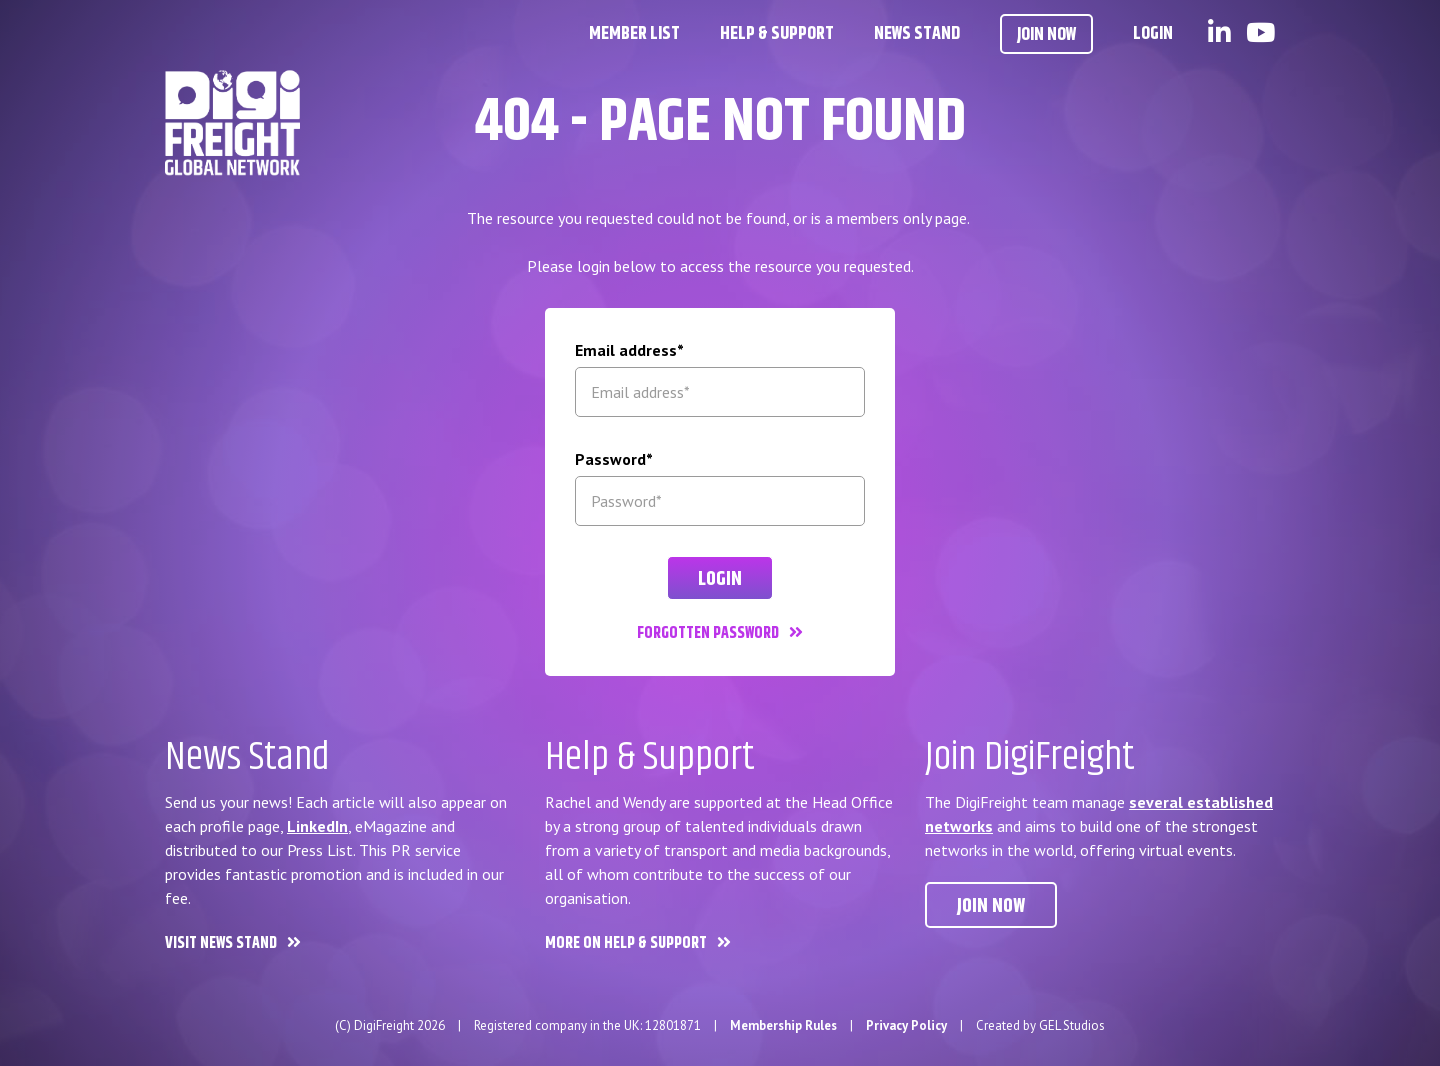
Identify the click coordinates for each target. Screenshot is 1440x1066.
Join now (991, 906)
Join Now (1046, 35)
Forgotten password (708, 633)
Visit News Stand (221, 943)
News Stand (917, 34)
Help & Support (777, 34)
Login (1153, 34)
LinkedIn (317, 826)
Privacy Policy (906, 1025)
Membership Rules (783, 1025)
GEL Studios (1072, 1025)
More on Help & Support (626, 943)
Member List (634, 34)
